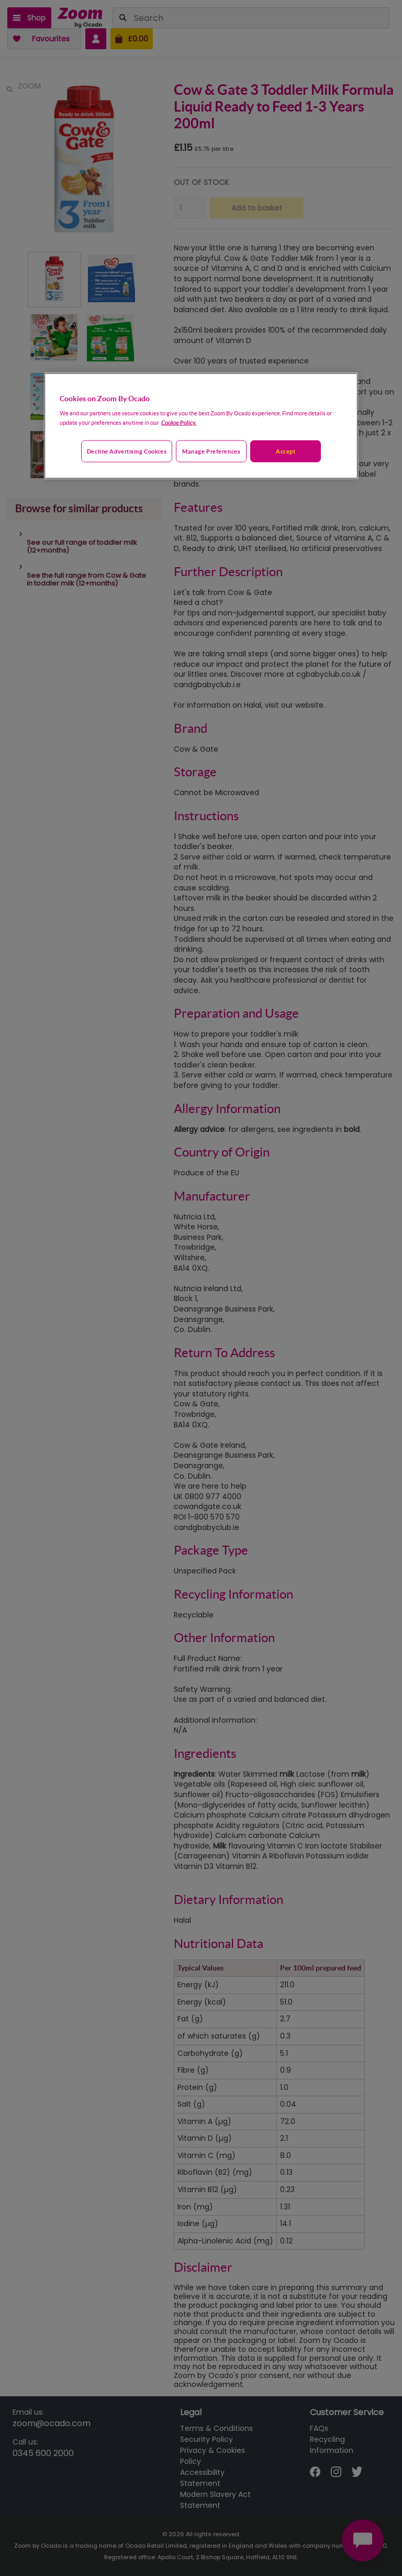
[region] (201, 425)
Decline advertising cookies (126, 451)
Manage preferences (211, 451)
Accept (285, 451)
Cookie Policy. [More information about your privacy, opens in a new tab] (178, 422)
